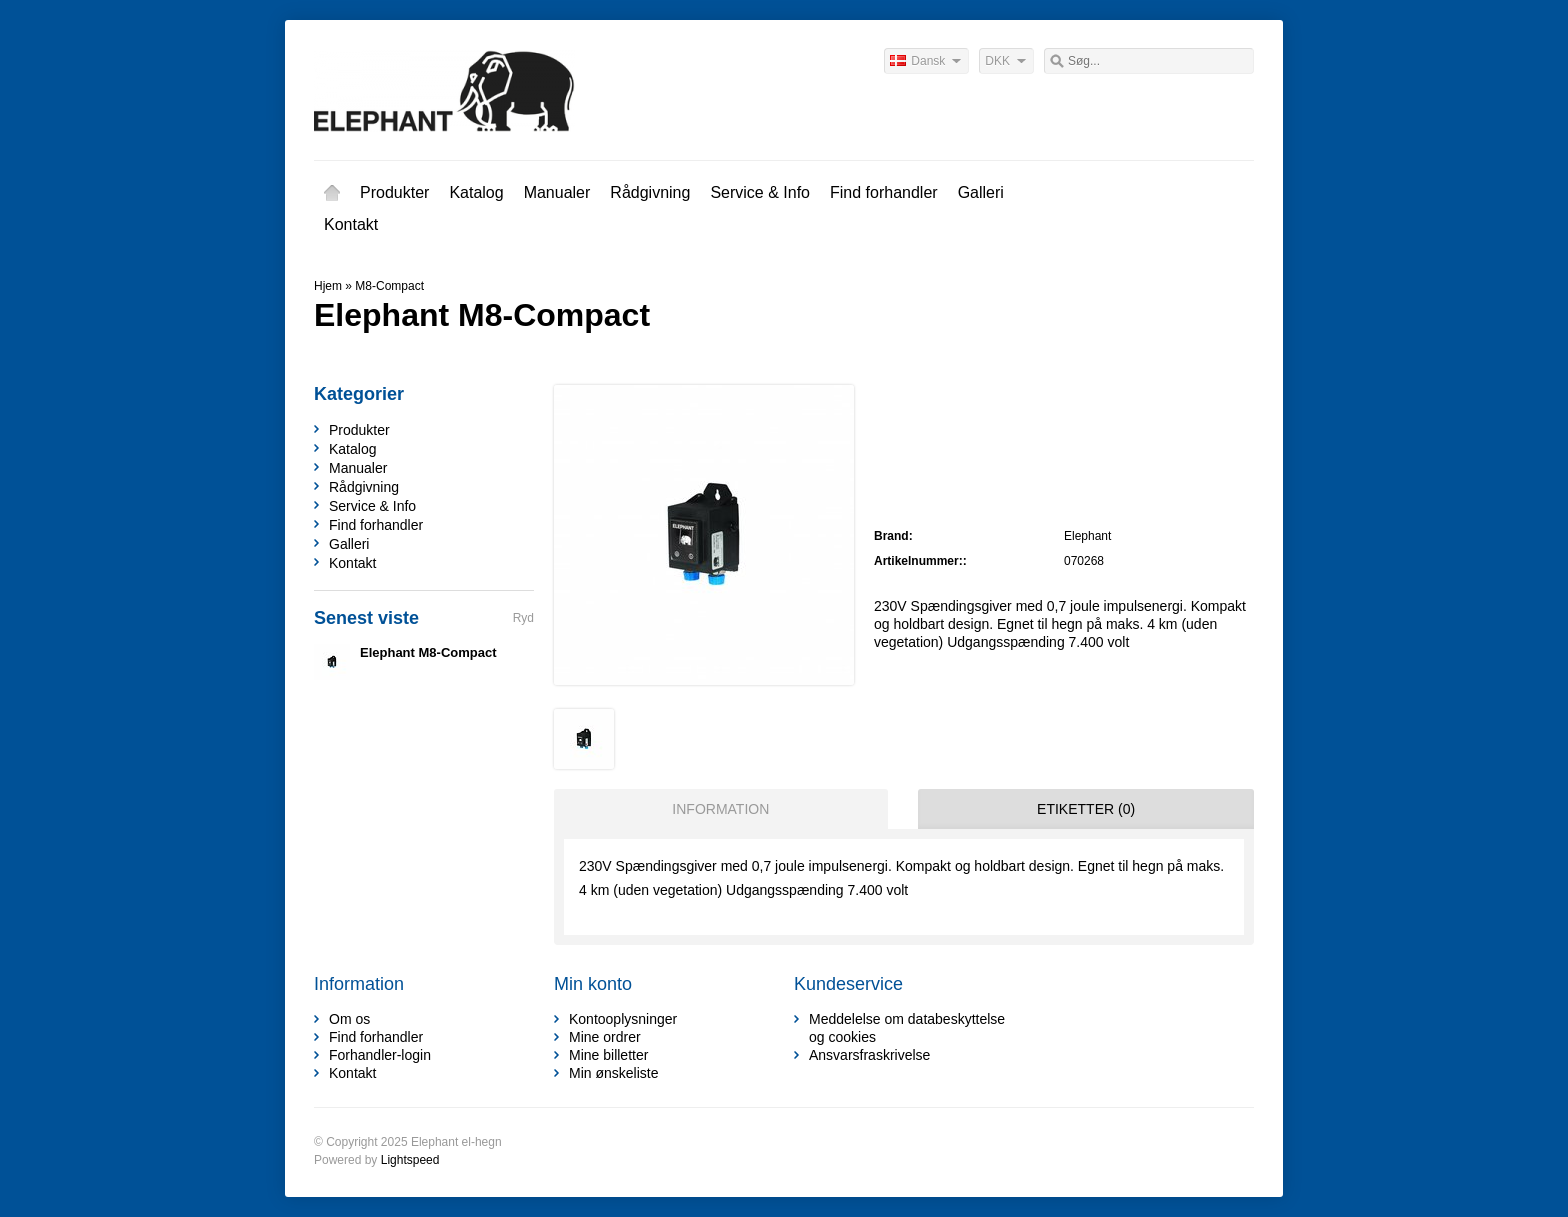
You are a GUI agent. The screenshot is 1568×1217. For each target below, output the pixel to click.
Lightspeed (410, 1160)
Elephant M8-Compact (428, 652)
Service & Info (760, 192)
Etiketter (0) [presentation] (1086, 809)
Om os (349, 1019)
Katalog (476, 192)
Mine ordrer (605, 1037)
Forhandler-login (380, 1055)
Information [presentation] (720, 809)
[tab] (716, 809)
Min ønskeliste (613, 1073)
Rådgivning (650, 192)
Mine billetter (608, 1055)
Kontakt (351, 224)
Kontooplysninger (623, 1019)
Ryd (523, 618)
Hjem (332, 193)
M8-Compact (389, 286)
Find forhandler (884, 192)
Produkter (394, 192)
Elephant (1087, 536)
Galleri (981, 192)
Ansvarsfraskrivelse (869, 1055)
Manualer (557, 192)
